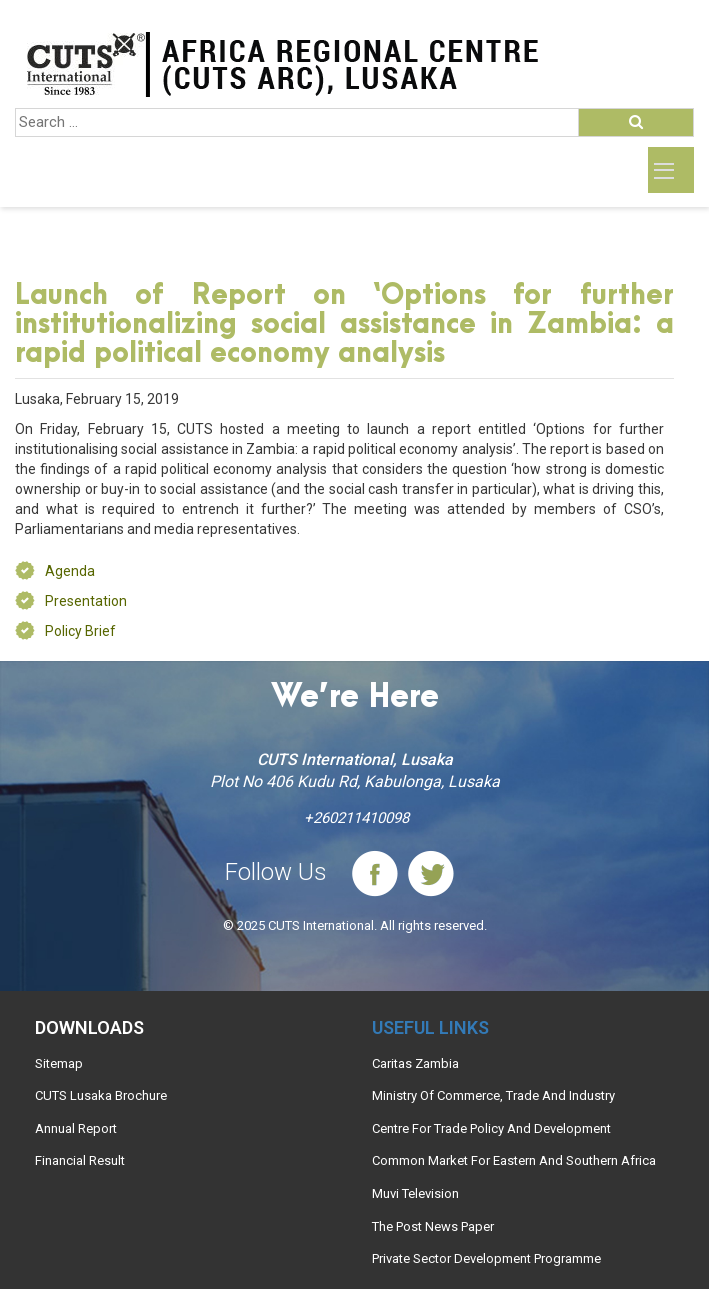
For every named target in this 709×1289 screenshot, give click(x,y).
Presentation (86, 601)
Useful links (430, 1027)
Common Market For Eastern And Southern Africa (514, 1160)
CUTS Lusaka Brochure (101, 1095)
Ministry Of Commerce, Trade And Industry (493, 1095)
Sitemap (59, 1063)
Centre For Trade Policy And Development (491, 1128)
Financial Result (80, 1160)
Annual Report (76, 1128)
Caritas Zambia (415, 1063)
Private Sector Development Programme (486, 1258)
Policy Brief (80, 631)
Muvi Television (415, 1193)
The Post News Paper (433, 1226)
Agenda (70, 571)
